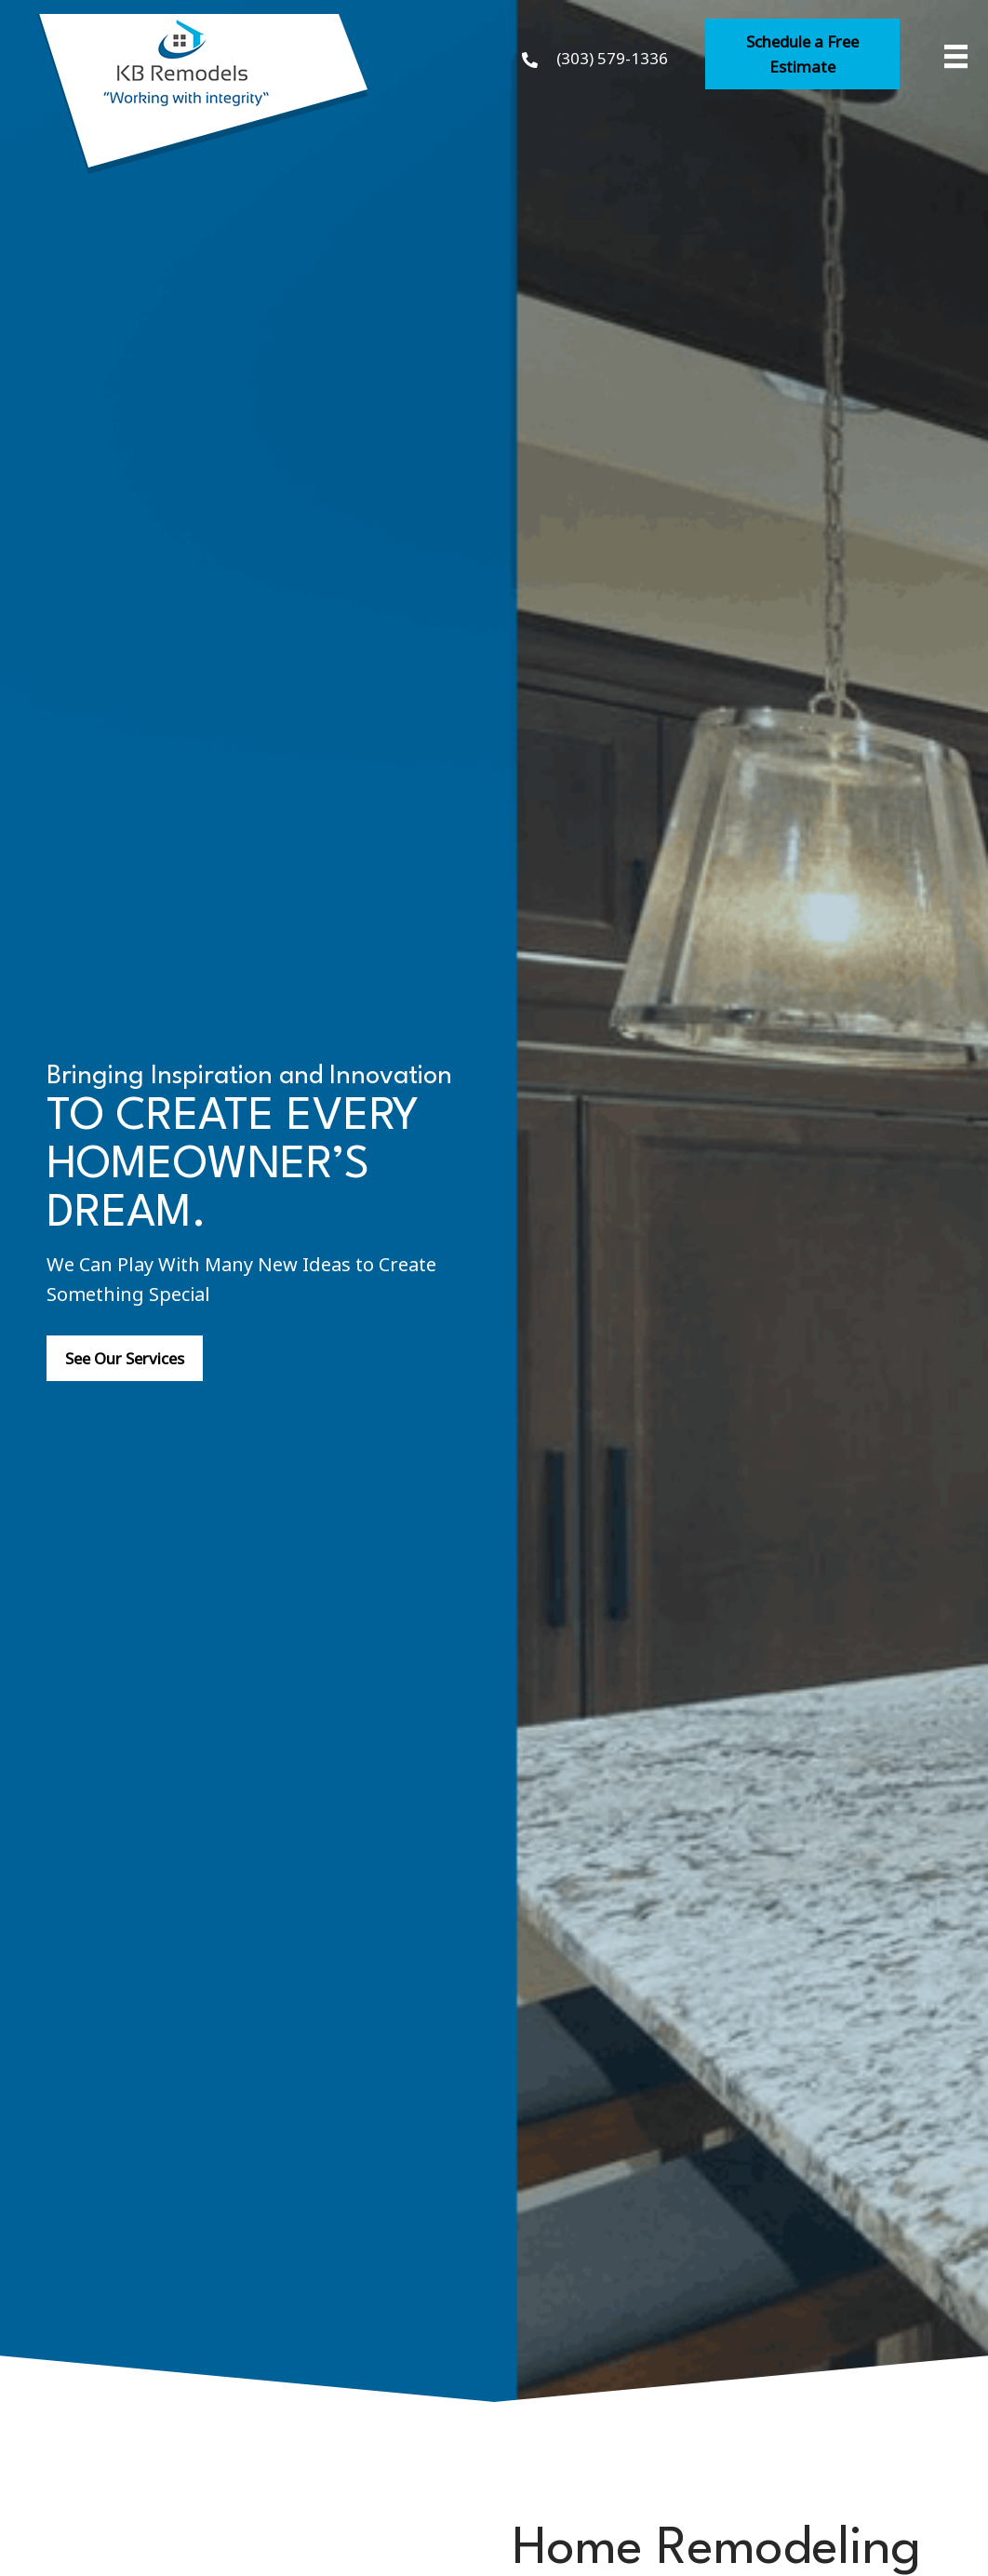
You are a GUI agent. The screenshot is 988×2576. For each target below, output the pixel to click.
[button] (802, 54)
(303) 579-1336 (612, 57)
